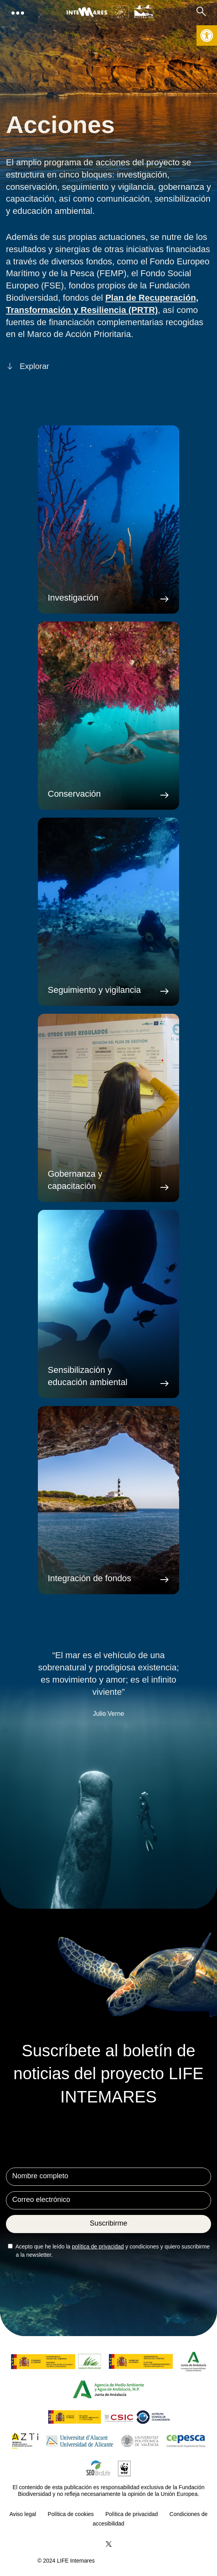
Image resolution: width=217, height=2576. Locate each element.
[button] (206, 35)
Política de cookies (71, 2514)
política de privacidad (98, 2246)
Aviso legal (22, 2514)
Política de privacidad (131, 2514)
